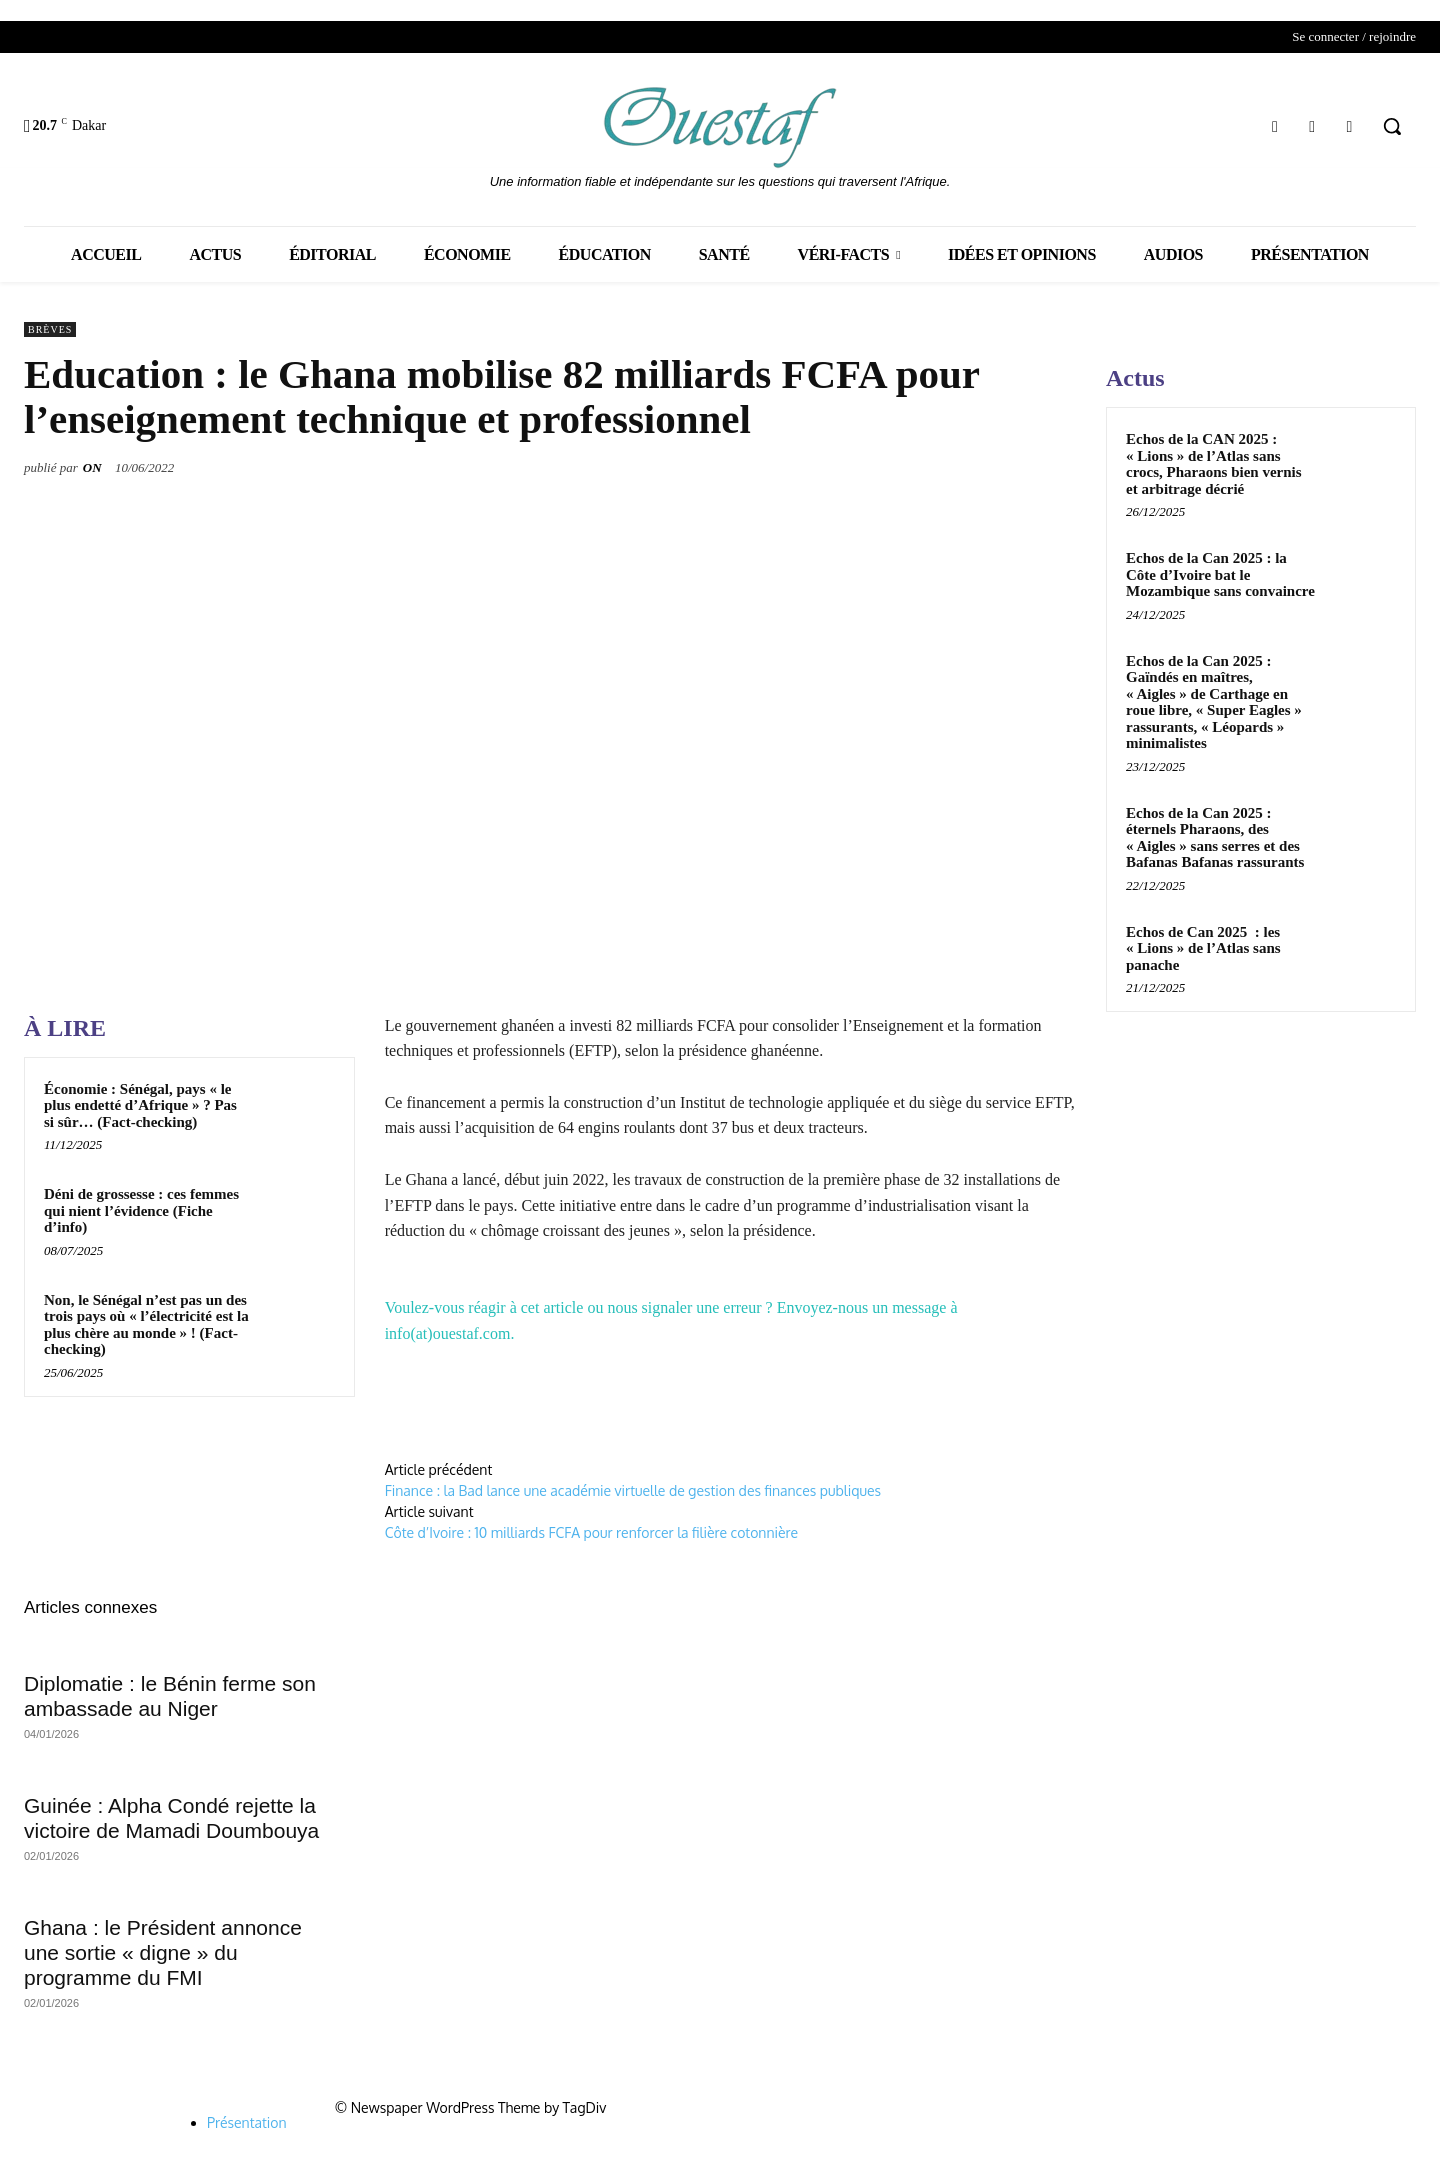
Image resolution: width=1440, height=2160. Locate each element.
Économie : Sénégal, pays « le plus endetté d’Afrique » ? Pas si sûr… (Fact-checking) (140, 1105)
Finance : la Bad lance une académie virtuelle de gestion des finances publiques (633, 1490)
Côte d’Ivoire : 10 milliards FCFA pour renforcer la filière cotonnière (593, 1532)
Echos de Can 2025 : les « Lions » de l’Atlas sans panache (1203, 948)
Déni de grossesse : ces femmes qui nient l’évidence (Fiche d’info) (141, 1210)
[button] (1392, 126)
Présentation (247, 2122)
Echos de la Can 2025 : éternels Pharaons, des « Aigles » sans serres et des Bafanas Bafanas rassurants (1215, 838)
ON (92, 467)
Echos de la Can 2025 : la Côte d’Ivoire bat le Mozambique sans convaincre (1220, 574)
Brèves (50, 329)
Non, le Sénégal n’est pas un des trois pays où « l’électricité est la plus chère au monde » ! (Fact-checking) (146, 1325)
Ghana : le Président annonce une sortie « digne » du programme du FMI (163, 1952)
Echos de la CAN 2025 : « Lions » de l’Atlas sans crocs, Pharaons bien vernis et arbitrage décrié (1214, 464)
